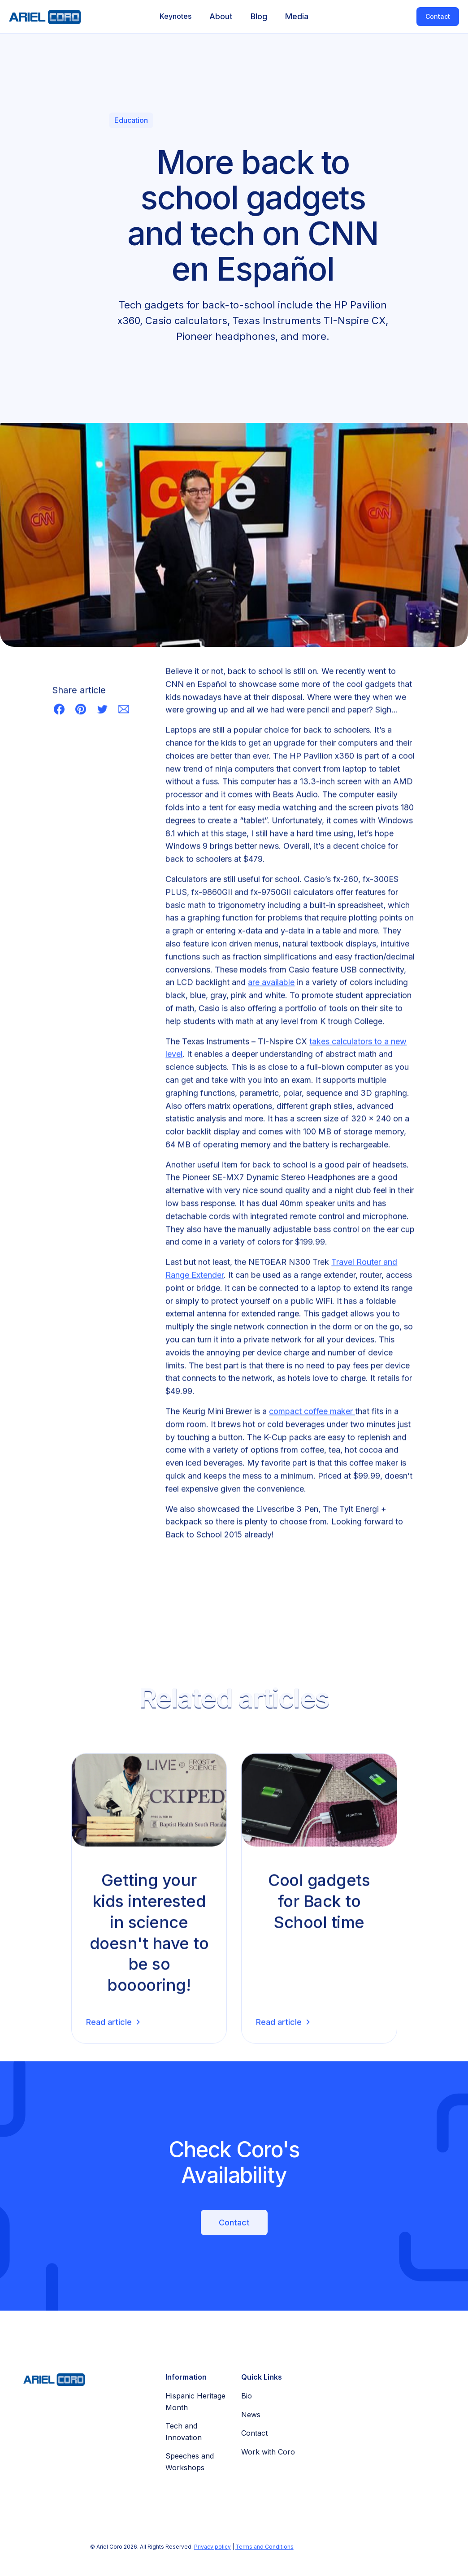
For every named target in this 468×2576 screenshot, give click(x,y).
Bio (246, 2395)
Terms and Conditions (264, 2546)
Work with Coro (268, 2451)
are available (271, 984)
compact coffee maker (312, 1412)
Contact (437, 16)
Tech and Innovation (183, 2431)
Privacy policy (212, 2546)
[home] (40, 16)
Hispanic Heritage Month (195, 2401)
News (250, 2414)
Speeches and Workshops (189, 2461)
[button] (175, 16)
